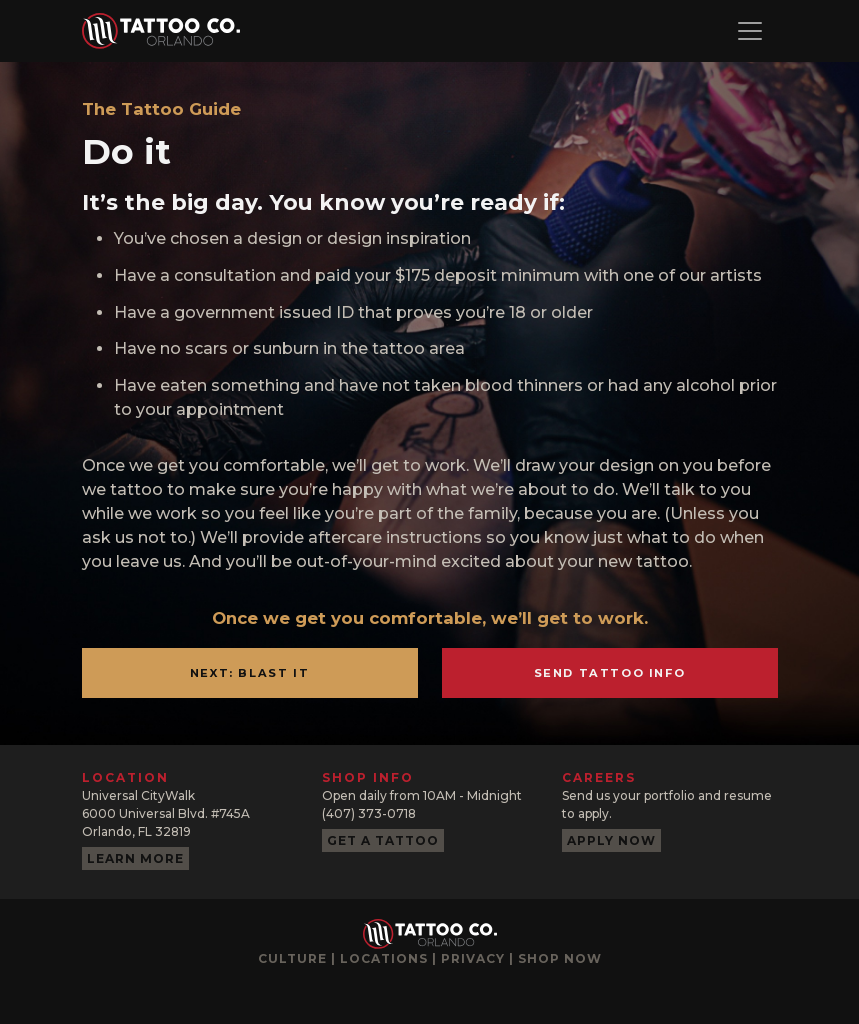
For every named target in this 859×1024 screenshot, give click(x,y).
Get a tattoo (383, 840)
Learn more (135, 858)
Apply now (611, 840)
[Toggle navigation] (750, 31)
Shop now (560, 958)
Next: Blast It (249, 673)
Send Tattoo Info (610, 673)
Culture (292, 958)
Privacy (473, 958)
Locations (384, 958)
